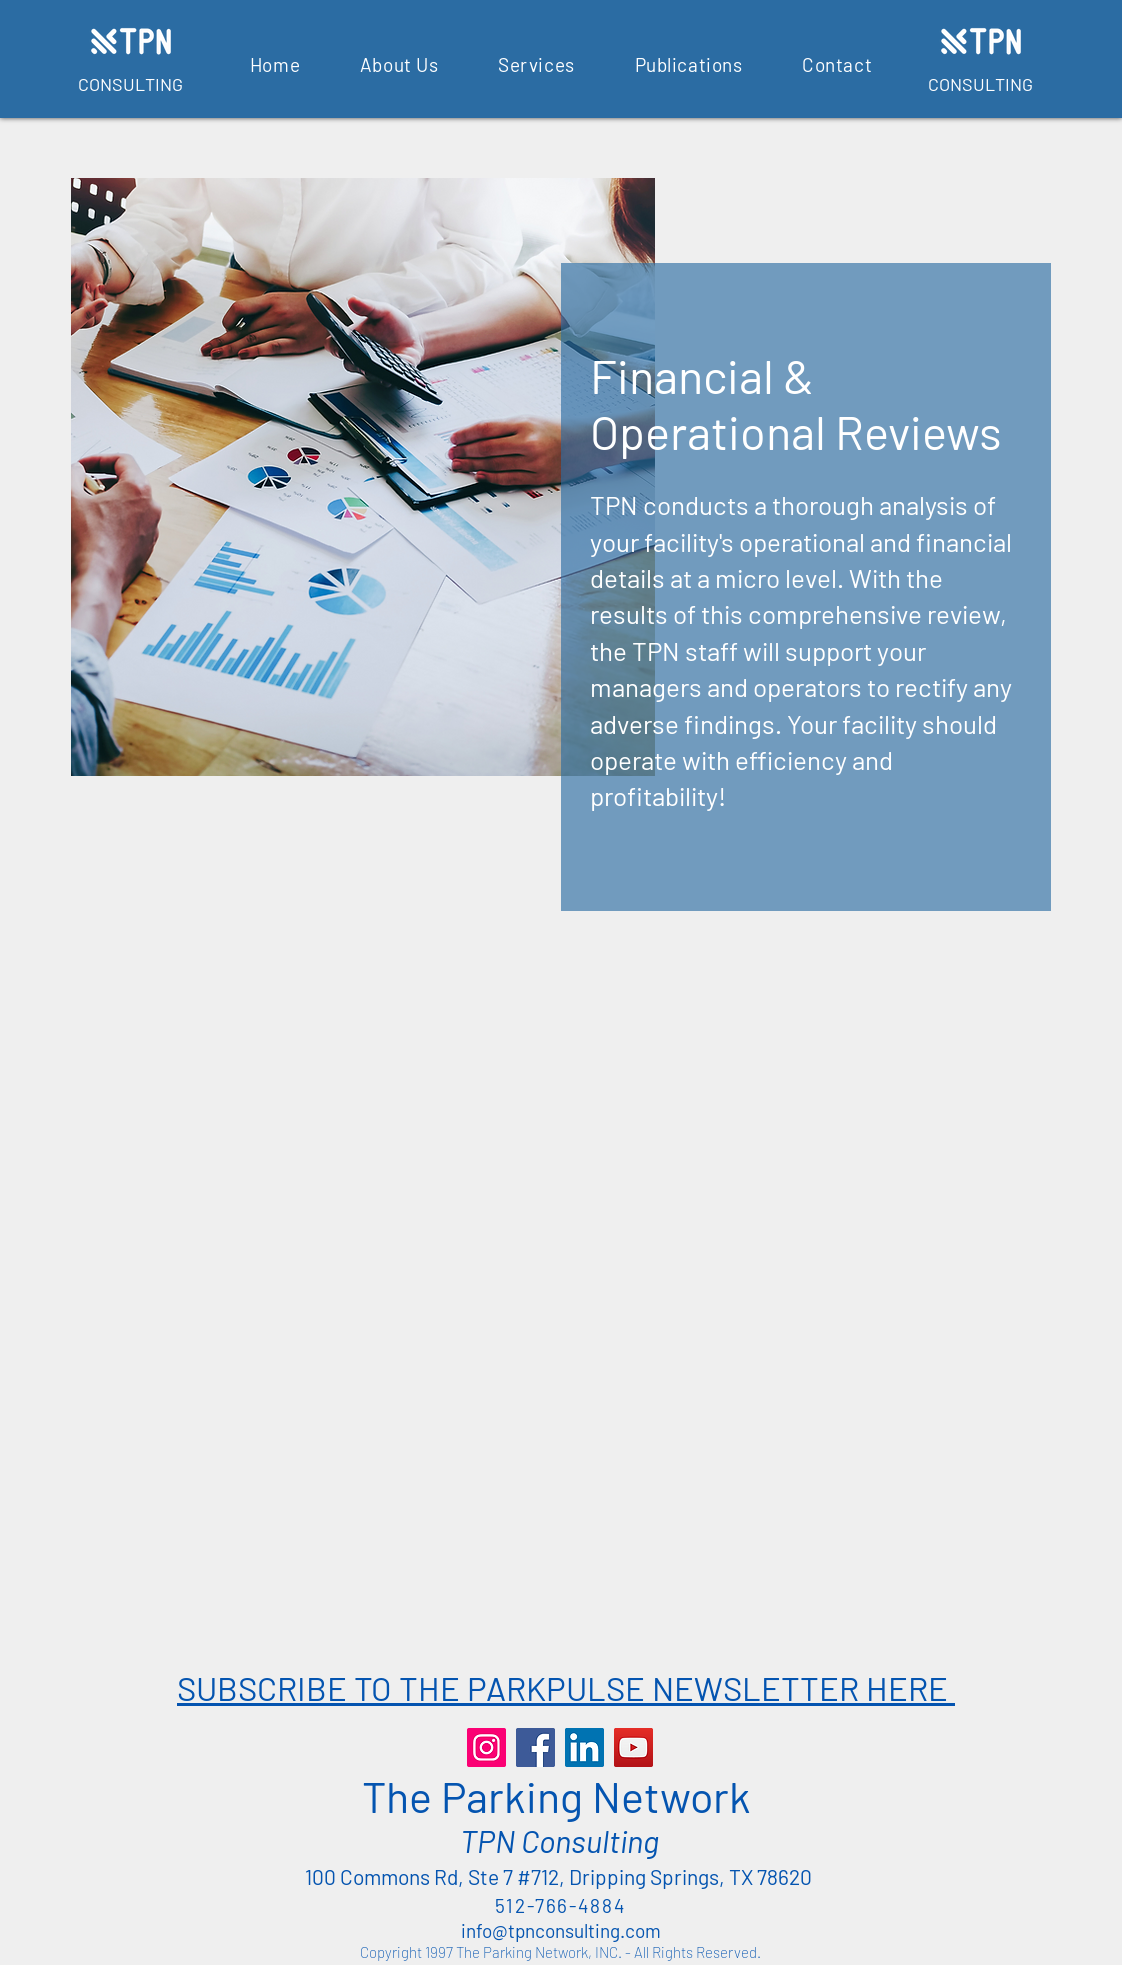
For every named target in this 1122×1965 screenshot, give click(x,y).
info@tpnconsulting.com (561, 1930)
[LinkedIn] (584, 1747)
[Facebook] (535, 1747)
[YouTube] (633, 1747)
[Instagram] (486, 1747)
